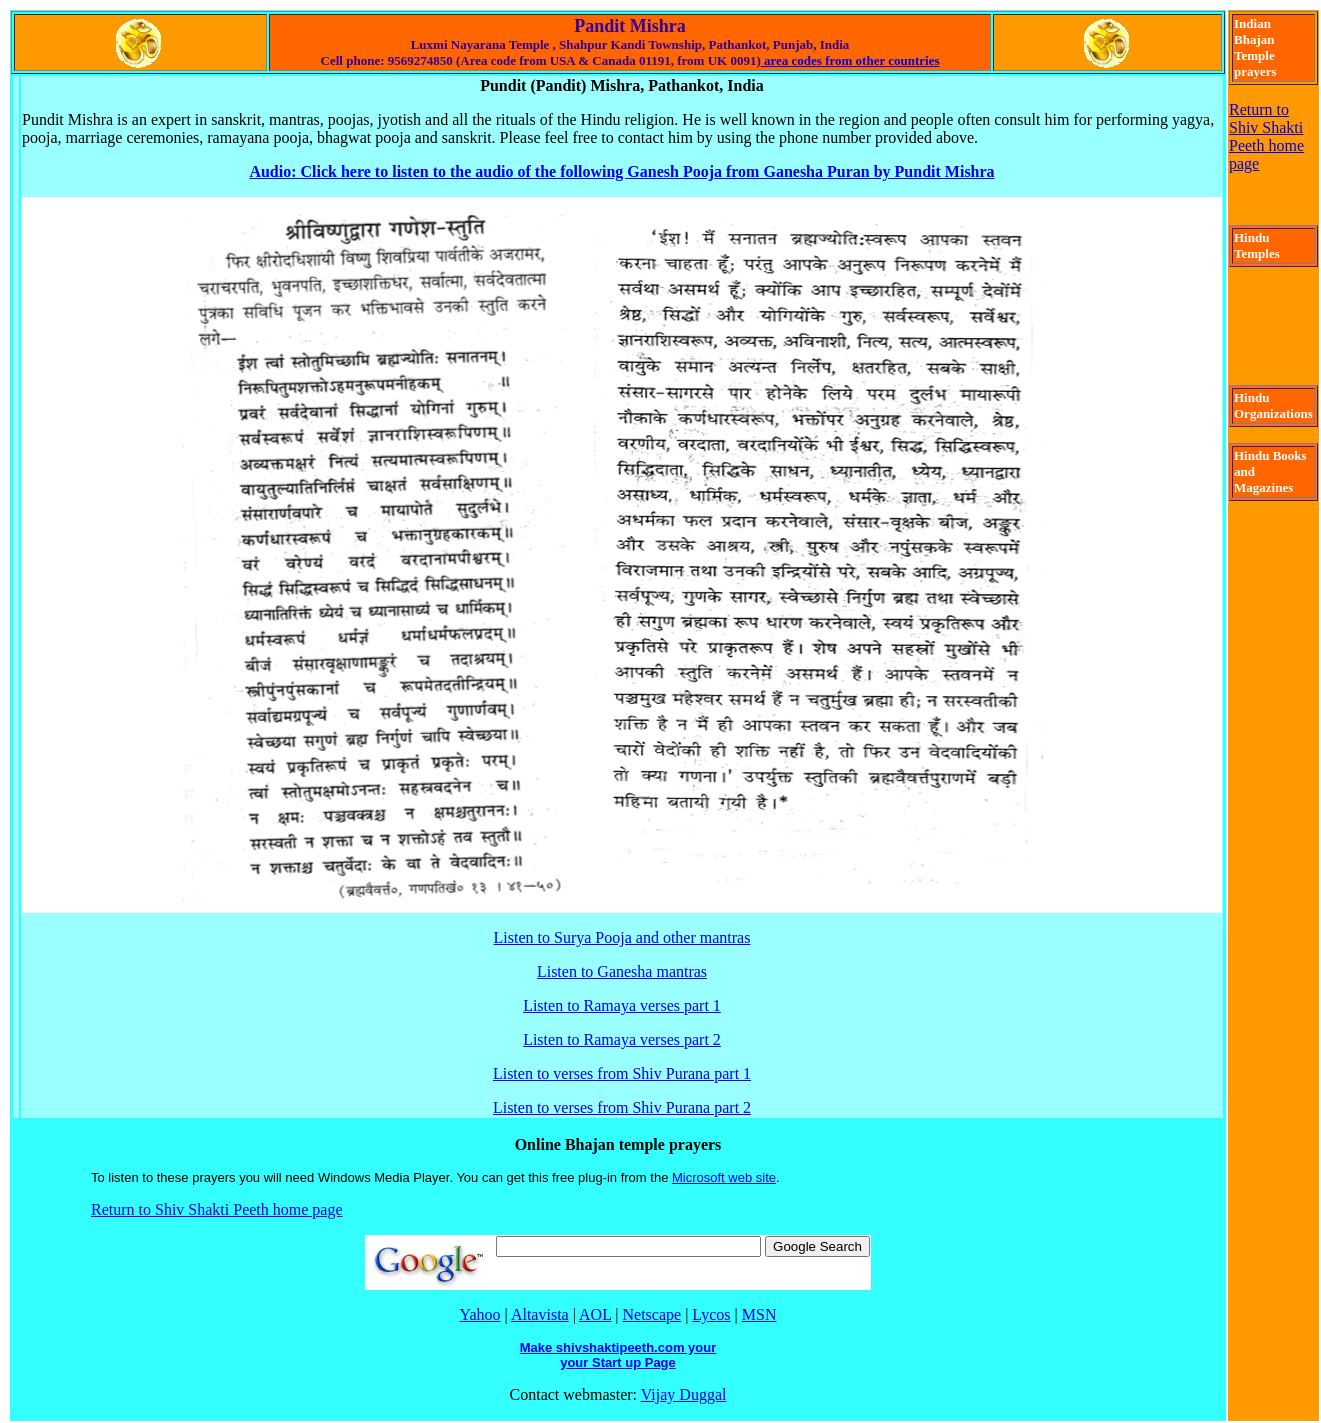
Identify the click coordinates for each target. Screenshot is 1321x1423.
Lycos (711, 1314)
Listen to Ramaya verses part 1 (622, 1005)
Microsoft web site (724, 1177)
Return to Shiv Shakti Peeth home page (217, 1209)
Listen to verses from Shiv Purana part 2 (622, 1107)
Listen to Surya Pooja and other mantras (622, 937)
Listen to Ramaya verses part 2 (622, 1039)
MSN (759, 1314)
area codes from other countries (850, 60)
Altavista (540, 1314)
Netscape (652, 1314)
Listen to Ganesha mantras (622, 971)
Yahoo (480, 1314)
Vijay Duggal (684, 1394)
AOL (595, 1314)
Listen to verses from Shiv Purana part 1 (622, 1073)
